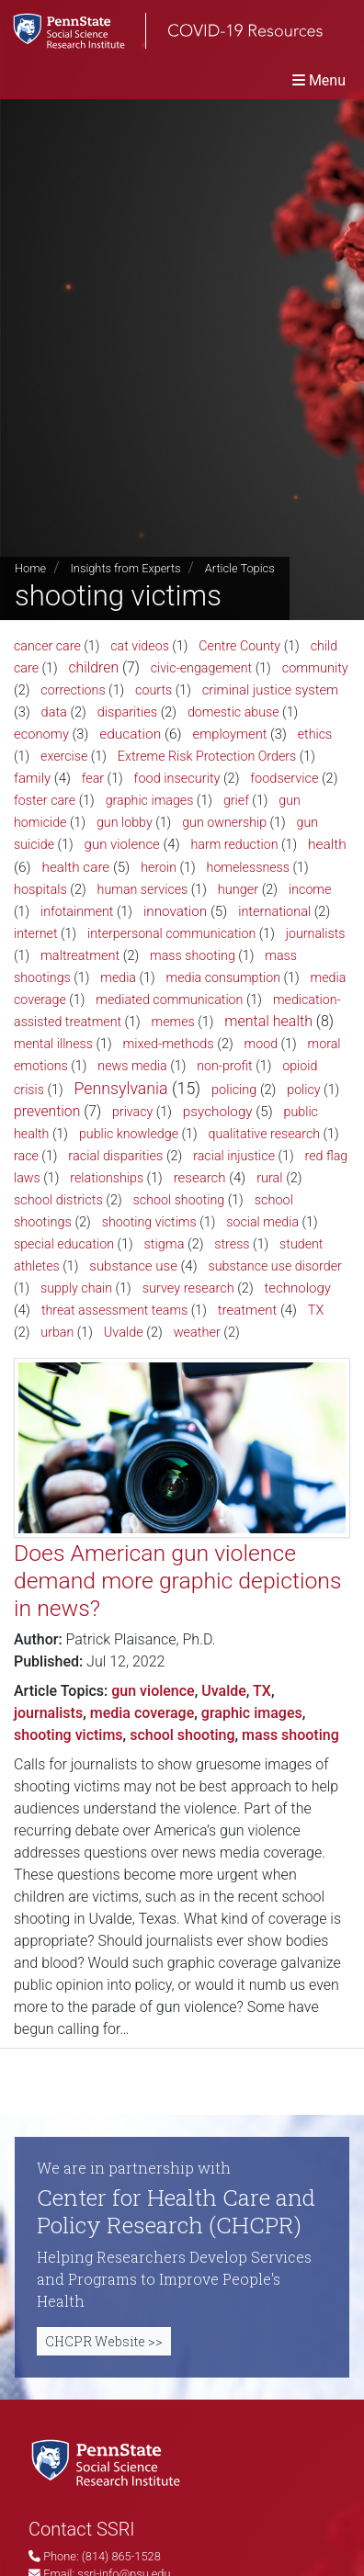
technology (298, 1288)
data (54, 712)
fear (93, 778)
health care (76, 867)
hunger (238, 890)
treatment (247, 1310)
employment (230, 734)
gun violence (122, 844)
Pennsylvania (120, 1088)
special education (64, 1244)
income (310, 889)
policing (233, 1090)
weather (197, 1332)
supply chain (76, 1288)
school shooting (179, 1199)
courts (153, 690)
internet (36, 933)
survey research (188, 1288)
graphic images (150, 800)
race (26, 1155)
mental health (268, 1021)
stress (231, 1244)
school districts (58, 1200)
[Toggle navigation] (319, 80)
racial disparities (115, 1156)
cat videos (139, 645)
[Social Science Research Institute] (109, 2462)
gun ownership (224, 822)
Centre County (239, 645)
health (327, 844)
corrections (72, 690)
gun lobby (125, 822)
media (118, 977)
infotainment (76, 911)
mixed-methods (167, 1044)
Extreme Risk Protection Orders (207, 756)
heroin (158, 867)
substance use (133, 1266)
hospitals (40, 890)
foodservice (284, 778)
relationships (106, 1177)
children (94, 667)
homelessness (248, 867)
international (274, 912)
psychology (218, 1111)
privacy (132, 1111)
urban (57, 1332)
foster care (44, 800)
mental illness (53, 1043)
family (32, 778)
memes (173, 1021)
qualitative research (265, 1133)
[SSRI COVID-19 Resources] (161, 31)
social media (262, 1222)
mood (262, 1043)
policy (303, 1089)
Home (30, 568)
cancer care (47, 645)
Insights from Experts (125, 568)
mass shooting (192, 955)
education (130, 734)
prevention (47, 1111)
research (200, 1177)
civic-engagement (201, 668)
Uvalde (123, 1332)
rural (269, 1178)
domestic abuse (233, 712)
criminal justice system (270, 690)
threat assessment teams (114, 1310)
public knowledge (128, 1133)
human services (142, 889)
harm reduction (234, 844)
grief (236, 800)
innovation (175, 911)
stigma (164, 1244)
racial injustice (234, 1155)
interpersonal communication (171, 933)
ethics (315, 734)
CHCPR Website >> (104, 2341)
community (315, 668)
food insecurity (177, 778)
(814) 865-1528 (121, 2556)
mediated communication (169, 999)
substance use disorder (274, 1266)
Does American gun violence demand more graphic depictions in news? (177, 1580)
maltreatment (79, 956)
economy (41, 734)
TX (316, 1310)
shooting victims (149, 1222)
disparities (127, 712)
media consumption (223, 977)
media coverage (142, 1713)
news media (131, 1065)
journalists (316, 933)
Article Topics (240, 568)
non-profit (225, 1065)
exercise (63, 756)
